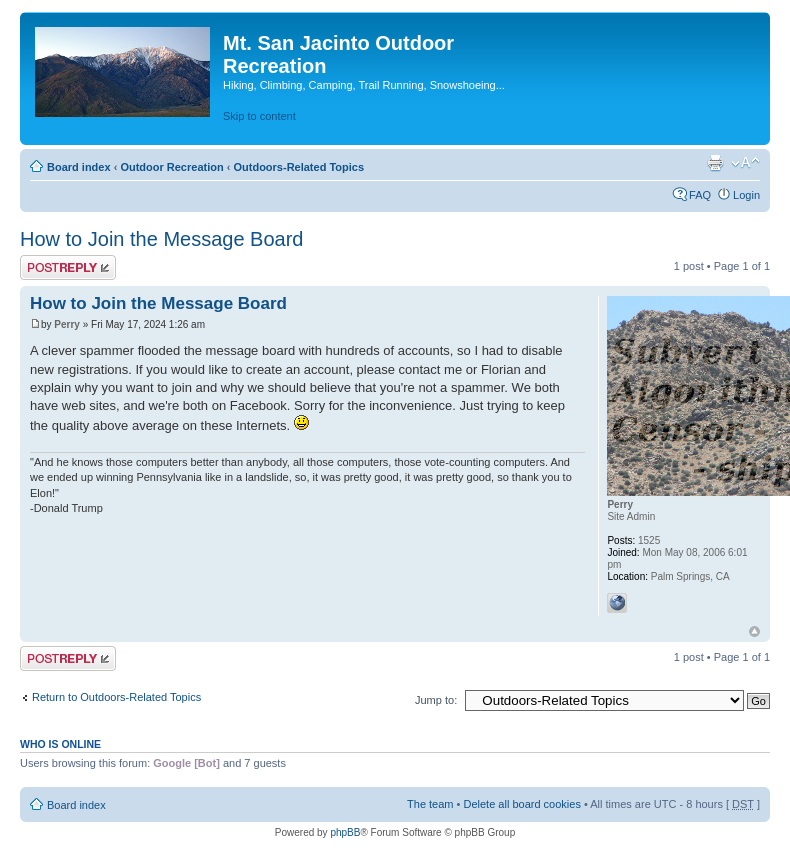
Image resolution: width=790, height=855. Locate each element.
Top (754, 631)
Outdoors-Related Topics (298, 167)
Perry (67, 324)
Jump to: (436, 700)
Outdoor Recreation (171, 167)
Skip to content (259, 116)
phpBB (345, 832)
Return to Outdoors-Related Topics (116, 697)
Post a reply (68, 267)
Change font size (745, 163)
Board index (79, 167)
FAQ (700, 195)
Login (746, 195)
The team (430, 804)
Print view (715, 163)
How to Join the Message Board (162, 239)
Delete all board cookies (521, 804)
